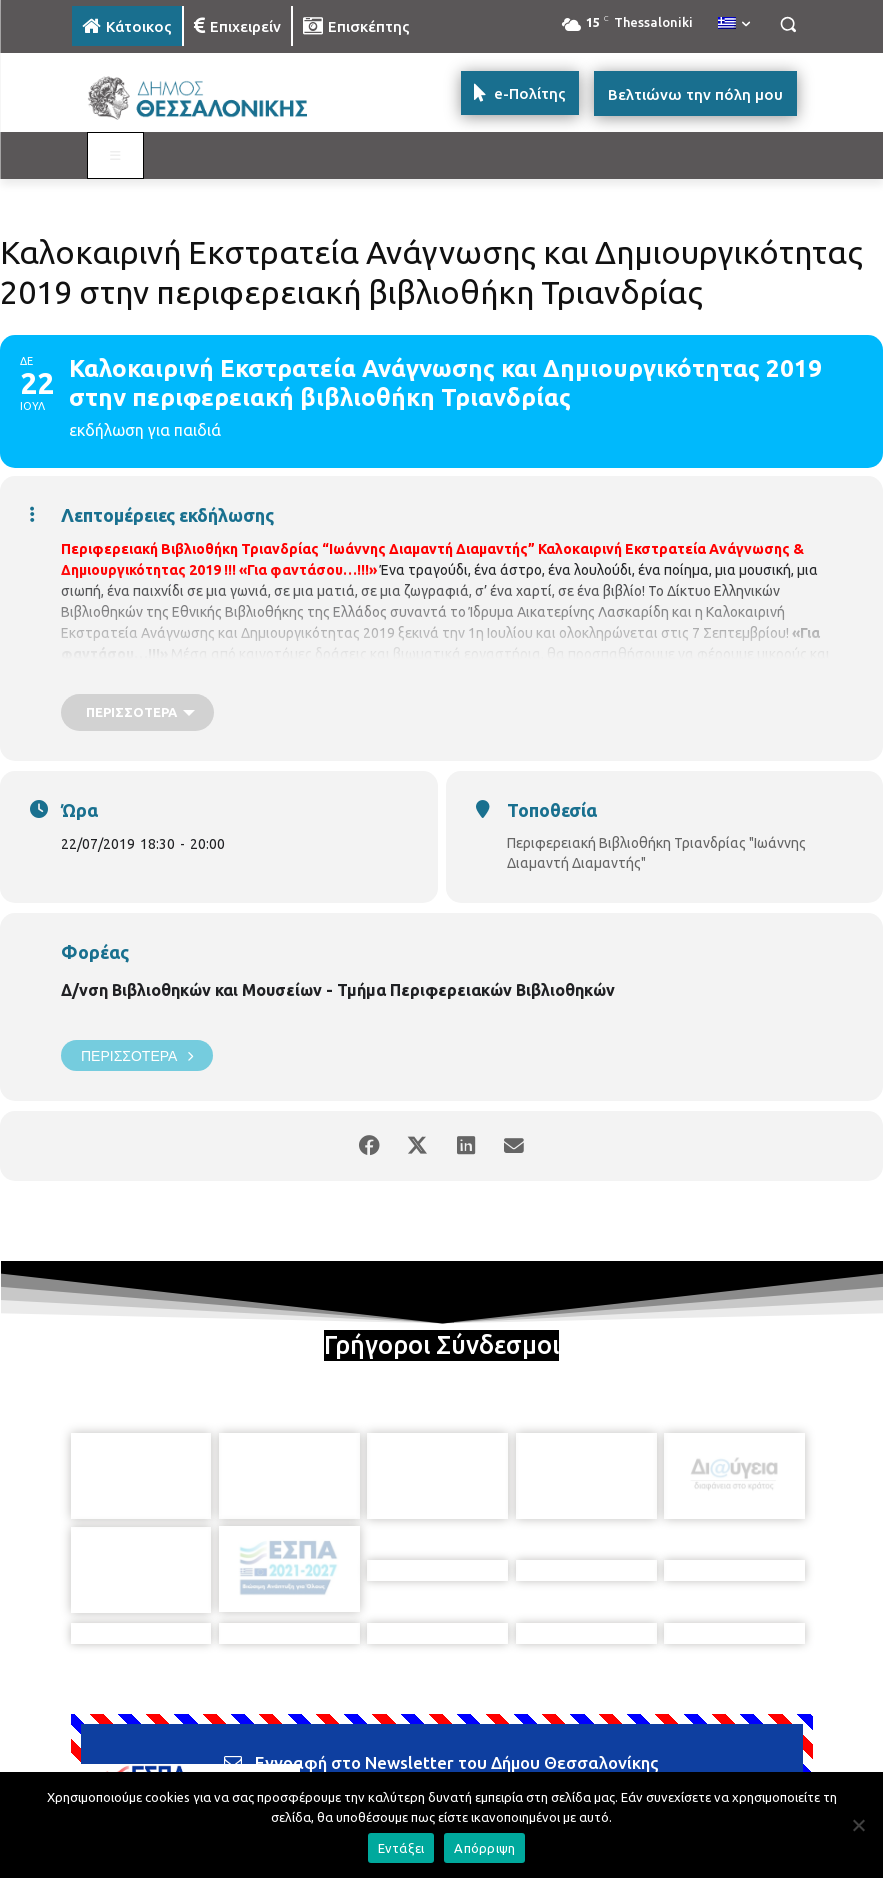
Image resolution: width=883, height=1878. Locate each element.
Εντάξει (401, 1848)
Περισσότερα (137, 1055)
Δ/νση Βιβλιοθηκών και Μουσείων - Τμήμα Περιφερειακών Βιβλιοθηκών (338, 990)
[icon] (581, 1764)
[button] (788, 24)
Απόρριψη (484, 1848)
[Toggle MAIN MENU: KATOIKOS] (116, 156)
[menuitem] (734, 24)
